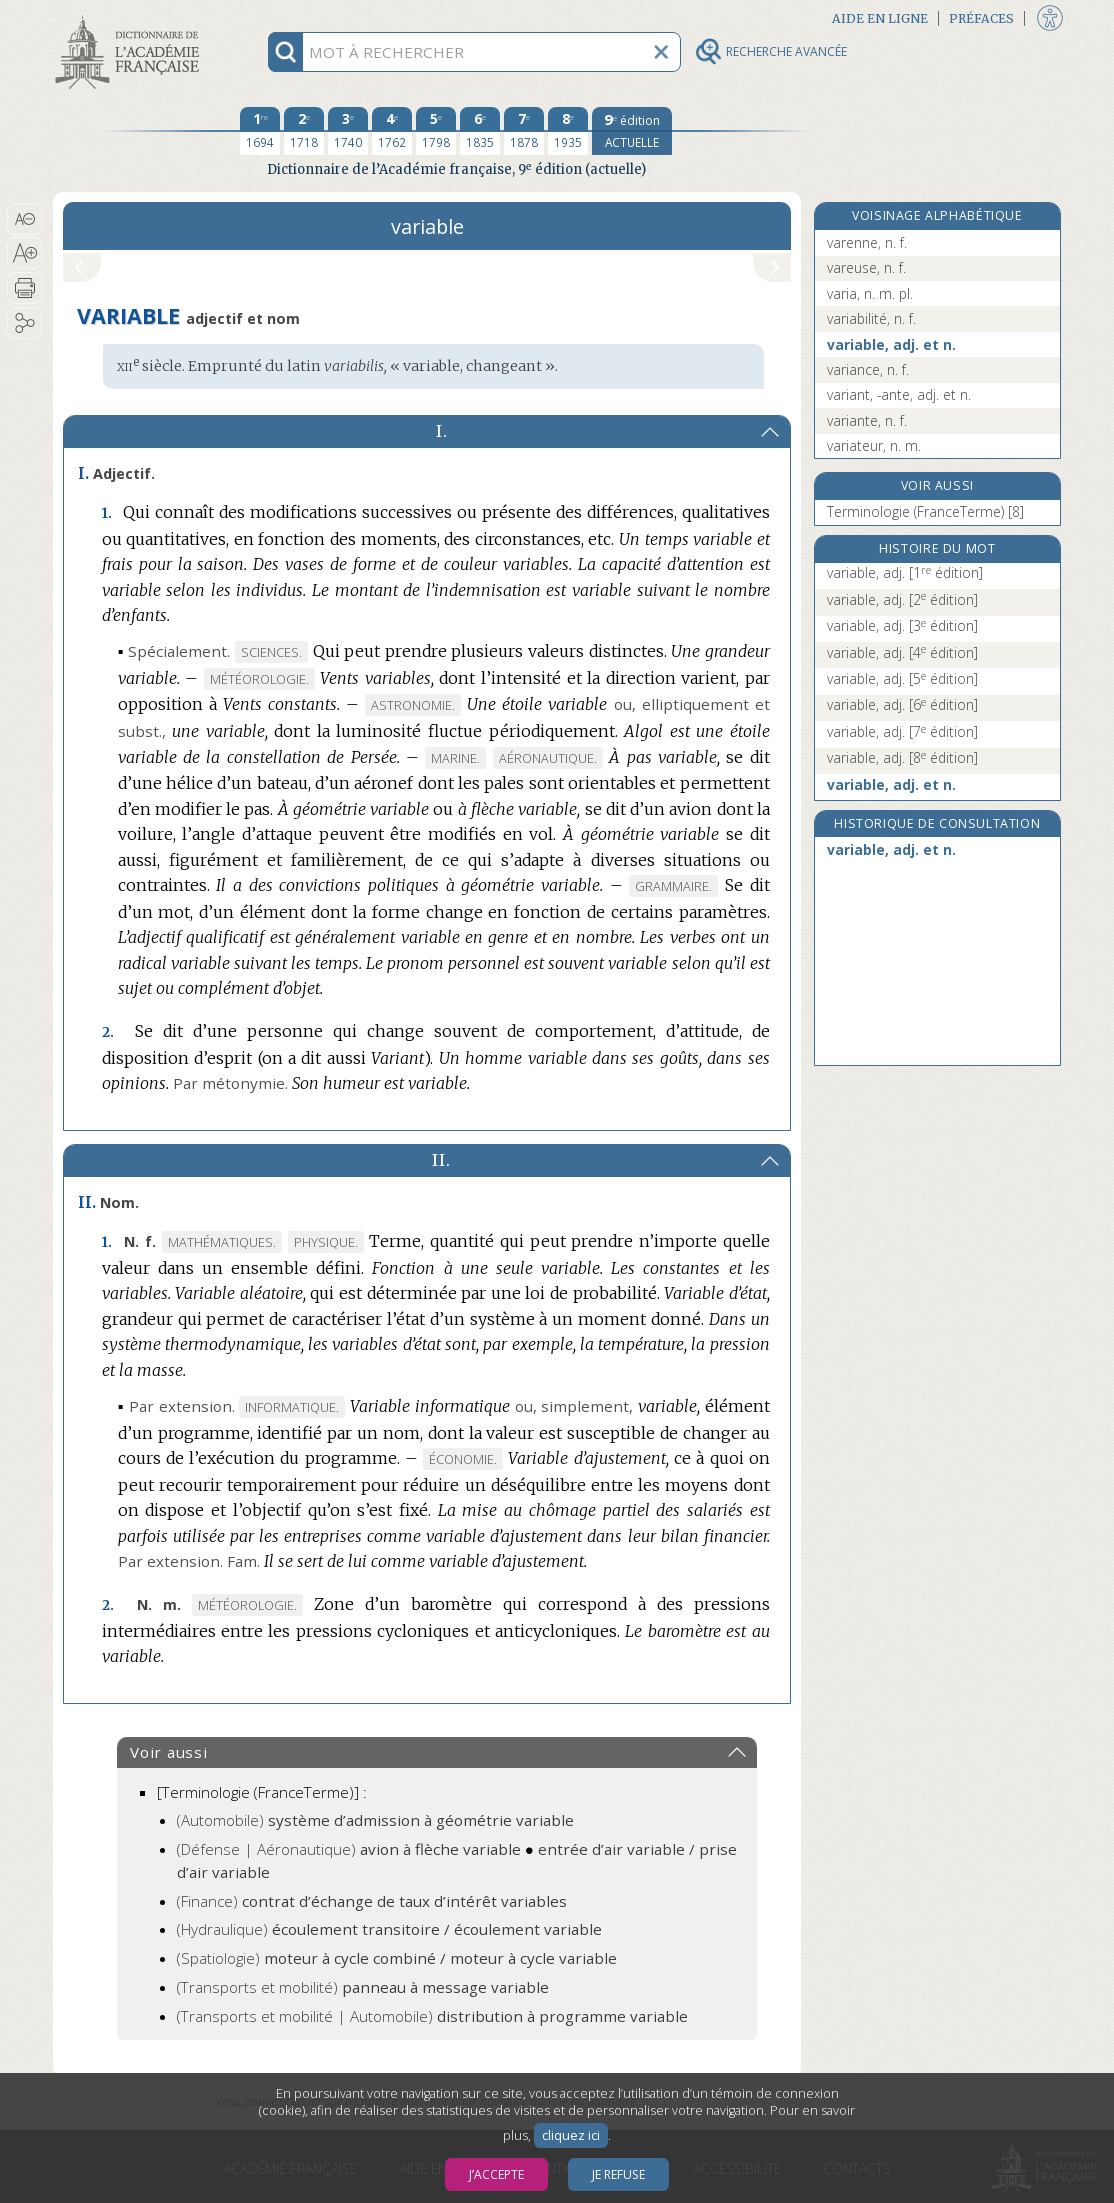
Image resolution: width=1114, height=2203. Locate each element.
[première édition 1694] (260, 131)
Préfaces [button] (981, 18)
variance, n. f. (868, 369)
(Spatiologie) (397, 1958)
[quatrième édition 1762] (392, 131)
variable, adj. (905, 572)
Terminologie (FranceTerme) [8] (925, 511)
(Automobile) (375, 1820)
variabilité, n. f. (871, 318)
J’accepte (496, 2174)
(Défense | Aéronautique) (349, 1849)
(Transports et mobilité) (363, 1987)
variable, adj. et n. (891, 344)
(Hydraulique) (389, 1929)
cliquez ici (571, 2135)
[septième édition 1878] (524, 131)
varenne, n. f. (867, 242)
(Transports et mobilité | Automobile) (432, 2016)
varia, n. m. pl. (870, 293)
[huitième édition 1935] (568, 131)
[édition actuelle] (632, 131)
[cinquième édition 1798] (436, 131)
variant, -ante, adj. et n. (899, 394)
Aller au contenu (131, 17)
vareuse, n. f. (866, 267)
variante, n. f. (867, 420)
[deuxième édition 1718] (304, 131)
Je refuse (618, 2174)
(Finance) (372, 1901)
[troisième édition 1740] (348, 131)
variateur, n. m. (874, 445)
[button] (24, 219)
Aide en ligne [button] (880, 18)
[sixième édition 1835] (480, 131)
